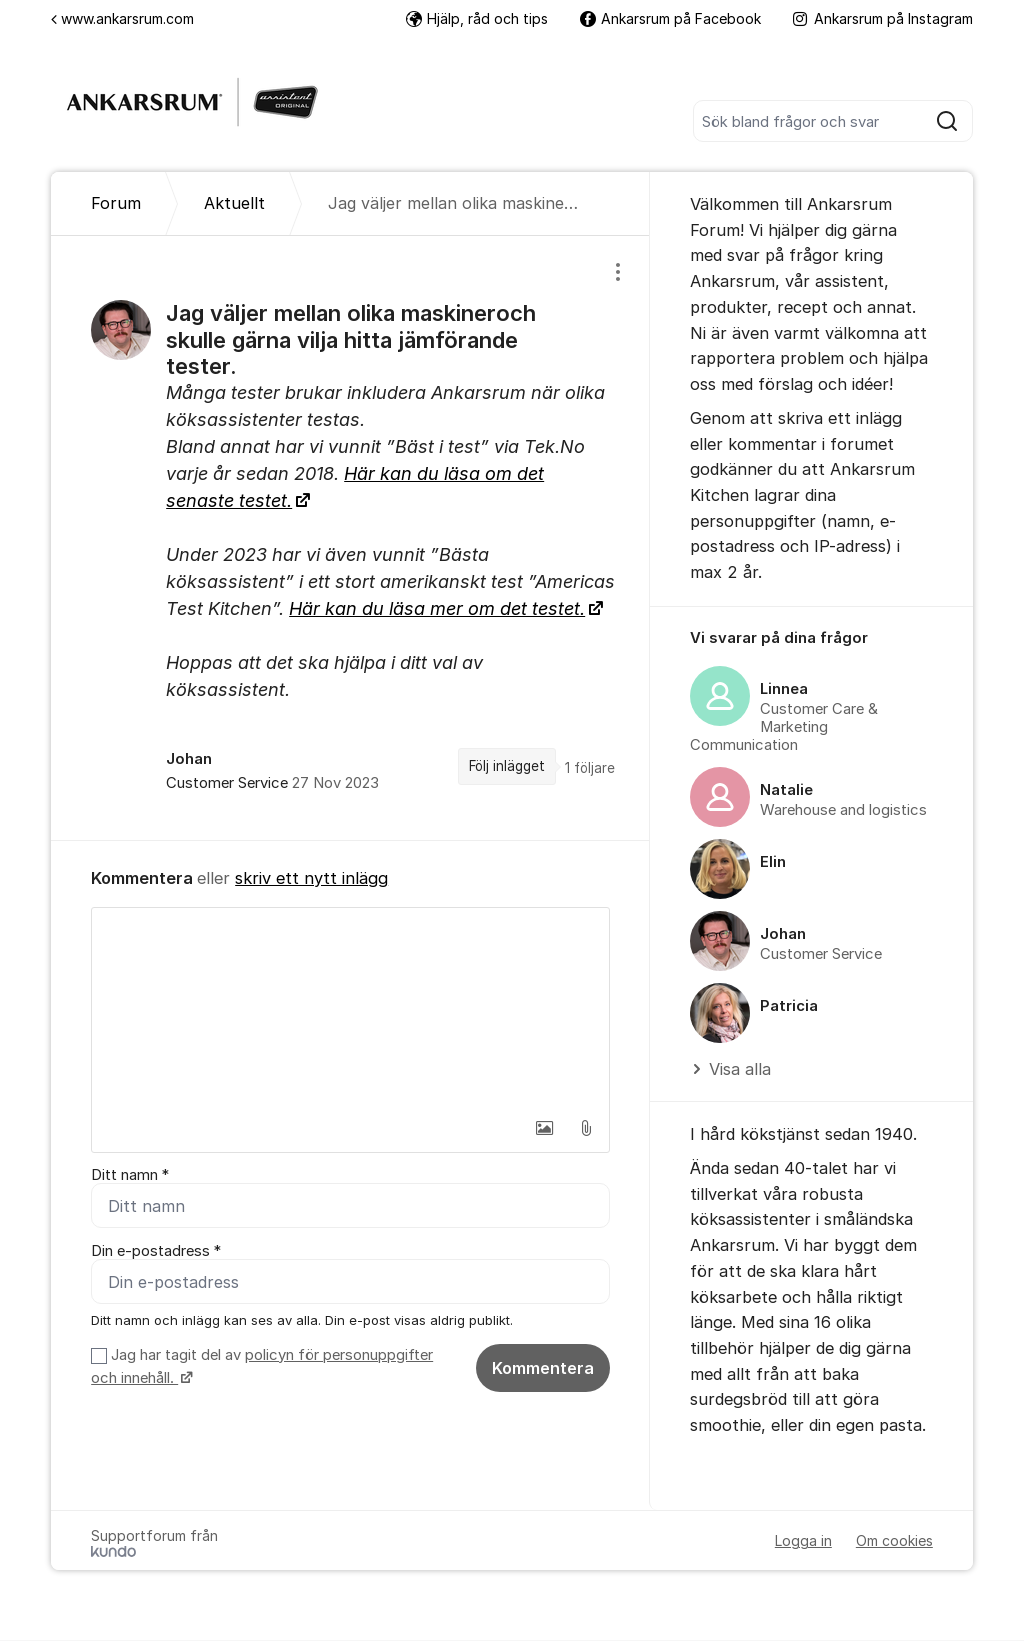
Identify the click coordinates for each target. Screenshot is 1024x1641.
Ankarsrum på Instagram (883, 18)
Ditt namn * (130, 1175)
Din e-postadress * (156, 1251)
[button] (544, 1128)
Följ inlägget (507, 766)
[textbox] (350, 1008)
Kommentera (543, 1368)
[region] (350, 538)
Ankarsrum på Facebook (670, 18)
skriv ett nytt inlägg (311, 878)
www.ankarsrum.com (122, 18)
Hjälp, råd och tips (477, 18)
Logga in (803, 1541)
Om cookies (894, 1541)
